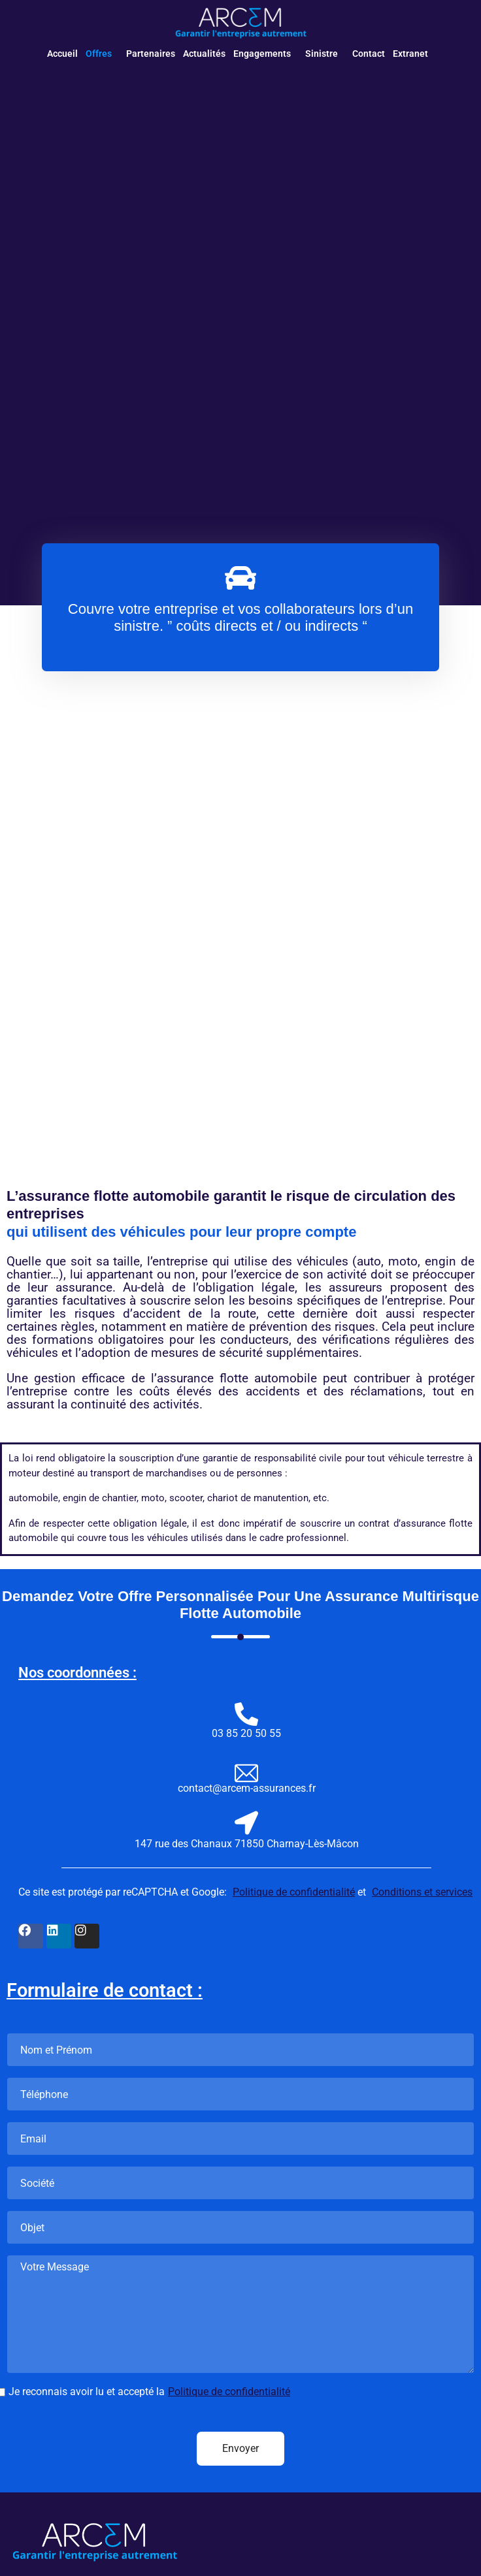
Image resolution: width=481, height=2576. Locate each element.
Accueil (62, 53)
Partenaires (150, 53)
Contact (368, 53)
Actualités (204, 53)
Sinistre (321, 53)
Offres (99, 53)
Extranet (410, 53)
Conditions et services (422, 1892)
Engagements (262, 53)
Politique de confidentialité (294, 1892)
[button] (102, 53)
